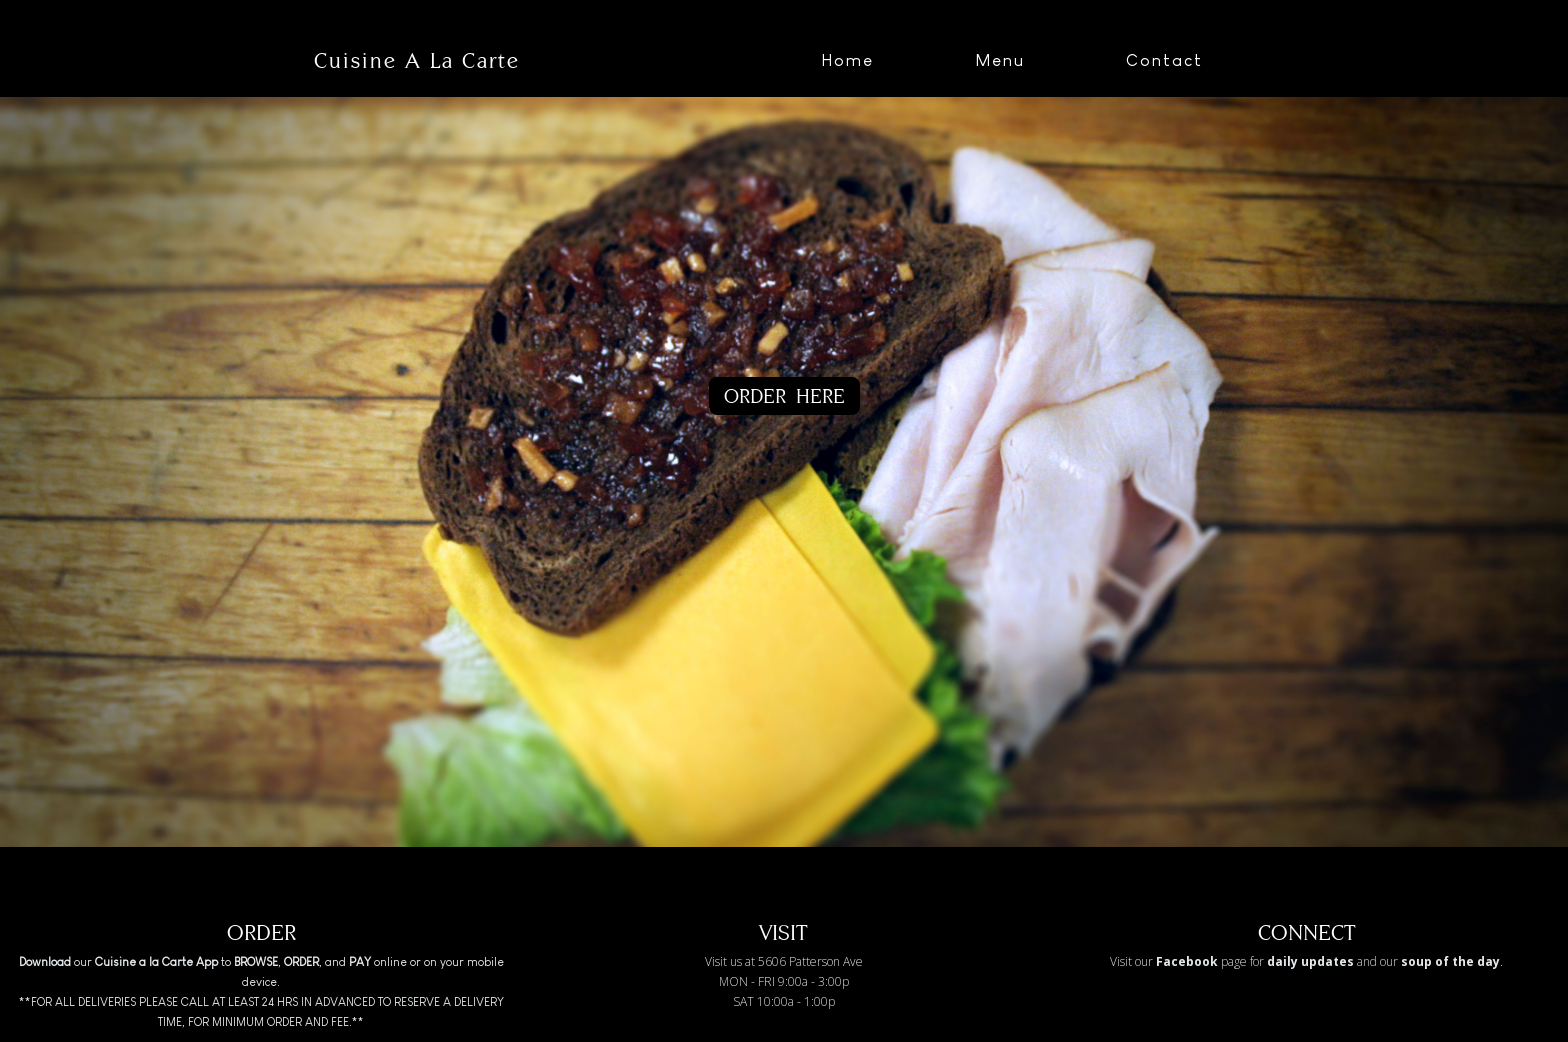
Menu (1000, 60)
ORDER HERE (784, 395)
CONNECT (1307, 932)
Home (847, 60)
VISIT (783, 932)
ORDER (261, 932)
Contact (1164, 60)
